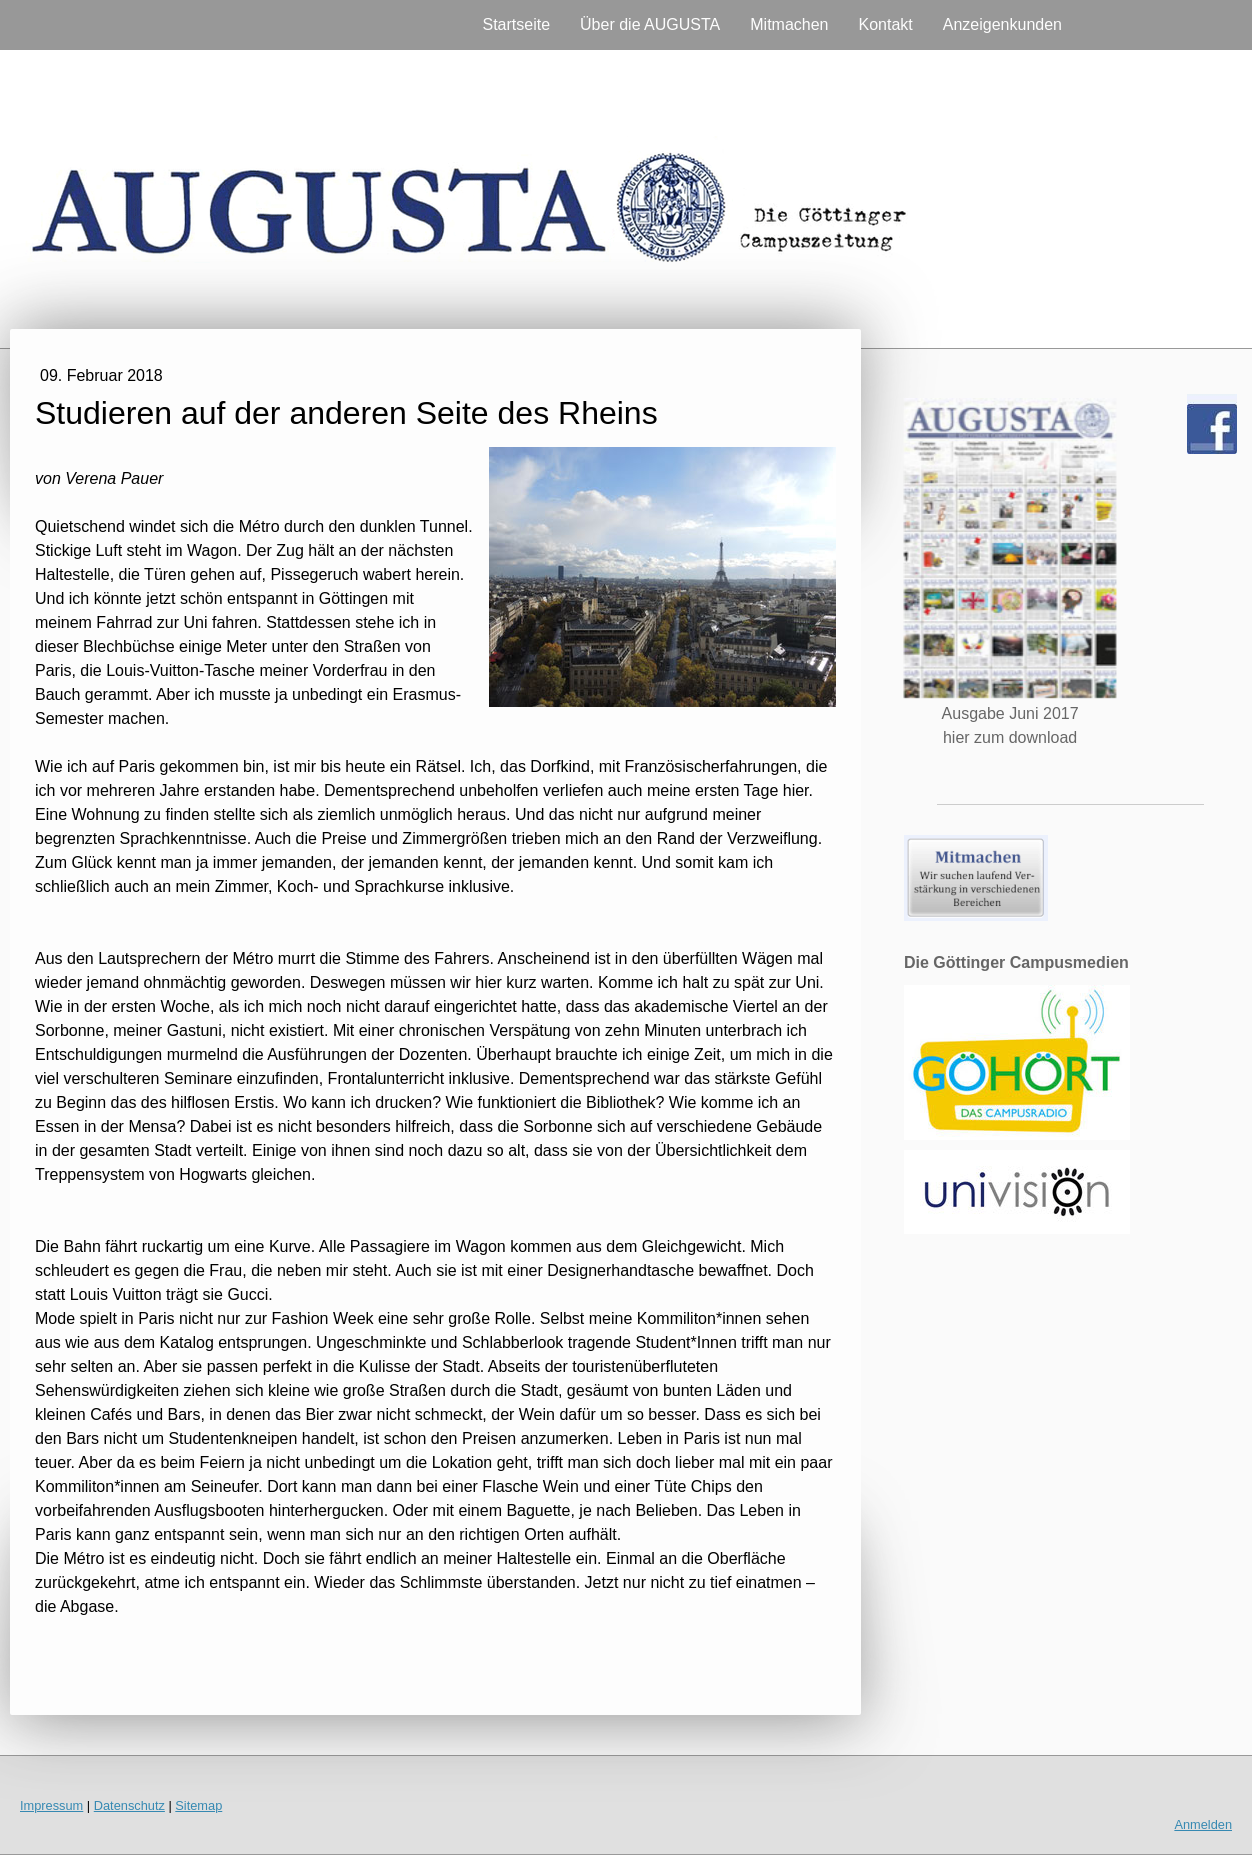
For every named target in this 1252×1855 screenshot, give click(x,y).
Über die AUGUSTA (650, 24)
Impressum (51, 1805)
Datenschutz (129, 1805)
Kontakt (886, 24)
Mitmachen (789, 24)
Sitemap (198, 1805)
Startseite (516, 24)
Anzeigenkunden (1002, 24)
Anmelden (1203, 1824)
